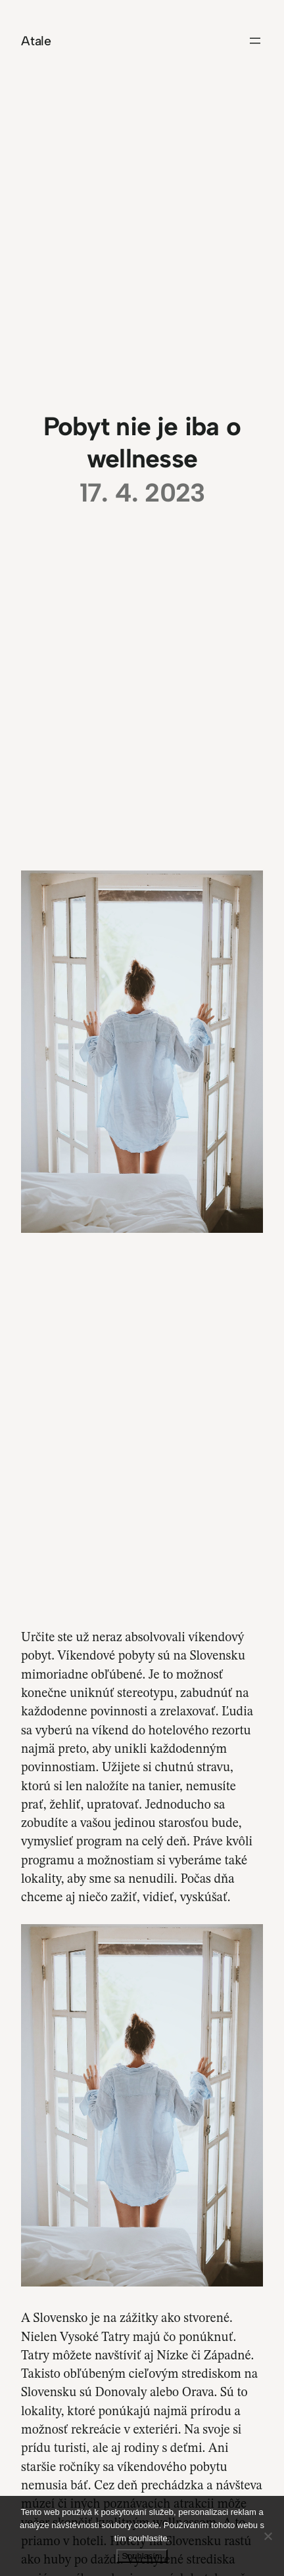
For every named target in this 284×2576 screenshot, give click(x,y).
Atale (36, 41)
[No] (267, 2536)
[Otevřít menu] (255, 41)
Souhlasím (142, 2556)
